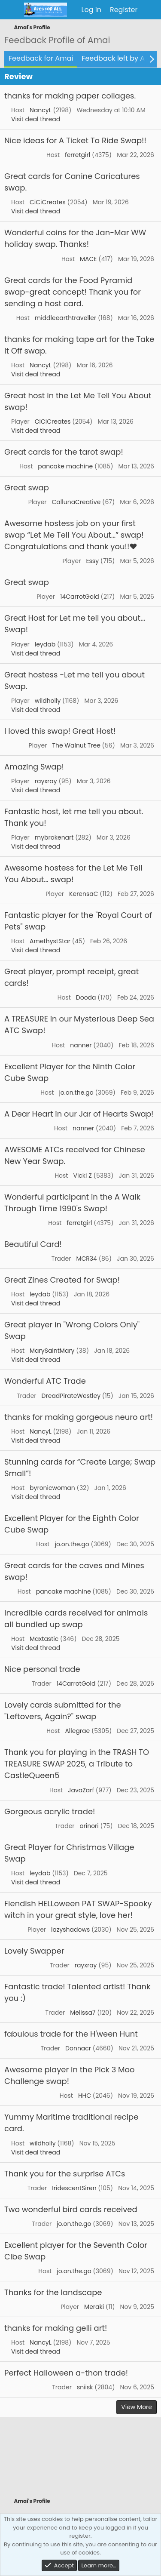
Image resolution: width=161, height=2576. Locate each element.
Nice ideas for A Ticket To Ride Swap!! (75, 140)
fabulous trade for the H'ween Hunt (71, 2033)
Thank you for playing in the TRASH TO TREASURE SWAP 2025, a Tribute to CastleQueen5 (76, 1764)
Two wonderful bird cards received (70, 2209)
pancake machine (65, 466)
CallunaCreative (76, 502)
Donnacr (78, 2048)
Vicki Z (82, 1175)
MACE (88, 259)
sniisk (85, 2387)
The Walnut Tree (76, 745)
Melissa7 (82, 2012)
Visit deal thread (35, 119)
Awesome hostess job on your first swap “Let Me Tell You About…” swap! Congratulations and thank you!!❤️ (74, 535)
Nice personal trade (42, 1669)
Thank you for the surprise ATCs (64, 2173)
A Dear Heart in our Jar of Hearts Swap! (78, 1113)
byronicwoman (52, 1487)
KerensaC (83, 893)
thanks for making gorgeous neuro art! (78, 1417)
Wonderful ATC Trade (45, 1381)
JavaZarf (81, 1790)
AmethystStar (50, 941)
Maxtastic (44, 1638)
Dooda (86, 997)
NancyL (41, 110)
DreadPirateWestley (71, 1395)
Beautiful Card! (33, 1244)
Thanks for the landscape (53, 2292)
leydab (45, 644)
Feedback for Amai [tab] (41, 58)
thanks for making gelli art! (55, 2328)
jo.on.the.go (76, 1092)
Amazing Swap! (34, 766)
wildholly (48, 700)
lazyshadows (70, 1929)
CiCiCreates (48, 202)
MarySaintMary (52, 1350)
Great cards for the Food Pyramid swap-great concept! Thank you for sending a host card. (72, 292)
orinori (89, 1826)
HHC (84, 2095)
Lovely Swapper (34, 1950)
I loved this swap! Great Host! (59, 731)
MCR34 (86, 1258)
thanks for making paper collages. (70, 95)
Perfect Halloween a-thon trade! (66, 2372)
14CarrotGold (79, 596)
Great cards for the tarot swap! (63, 451)
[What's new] (150, 9)
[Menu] (12, 9)
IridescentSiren (74, 2188)
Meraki (94, 2306)
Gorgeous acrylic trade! (49, 1811)
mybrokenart (54, 837)
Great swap (26, 487)
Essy (92, 561)
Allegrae (77, 1731)
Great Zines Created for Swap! (62, 1279)
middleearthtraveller (65, 318)
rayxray (46, 781)
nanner (80, 1045)
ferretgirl (77, 155)
